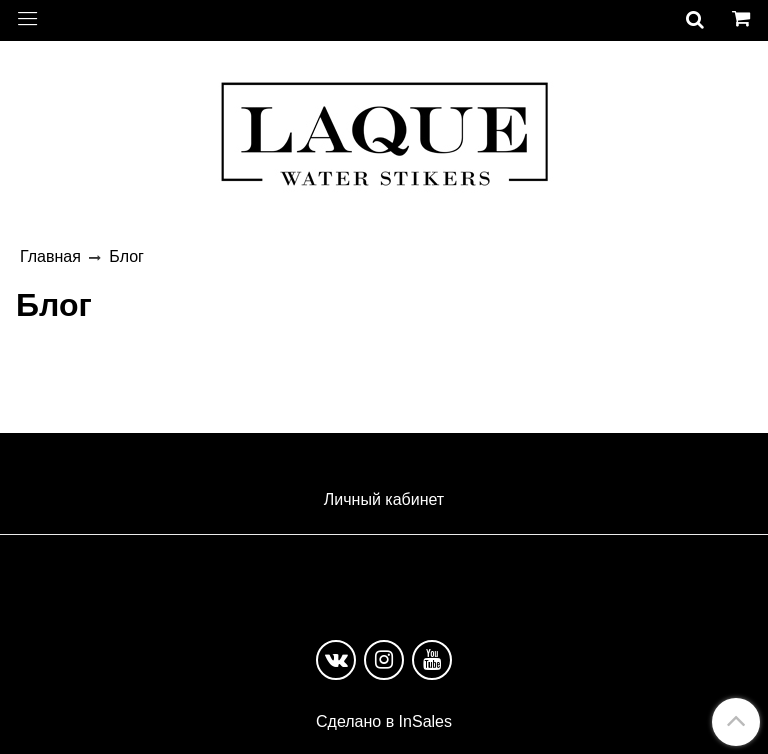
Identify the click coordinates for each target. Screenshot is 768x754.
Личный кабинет (384, 499)
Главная (50, 256)
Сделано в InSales (384, 722)
